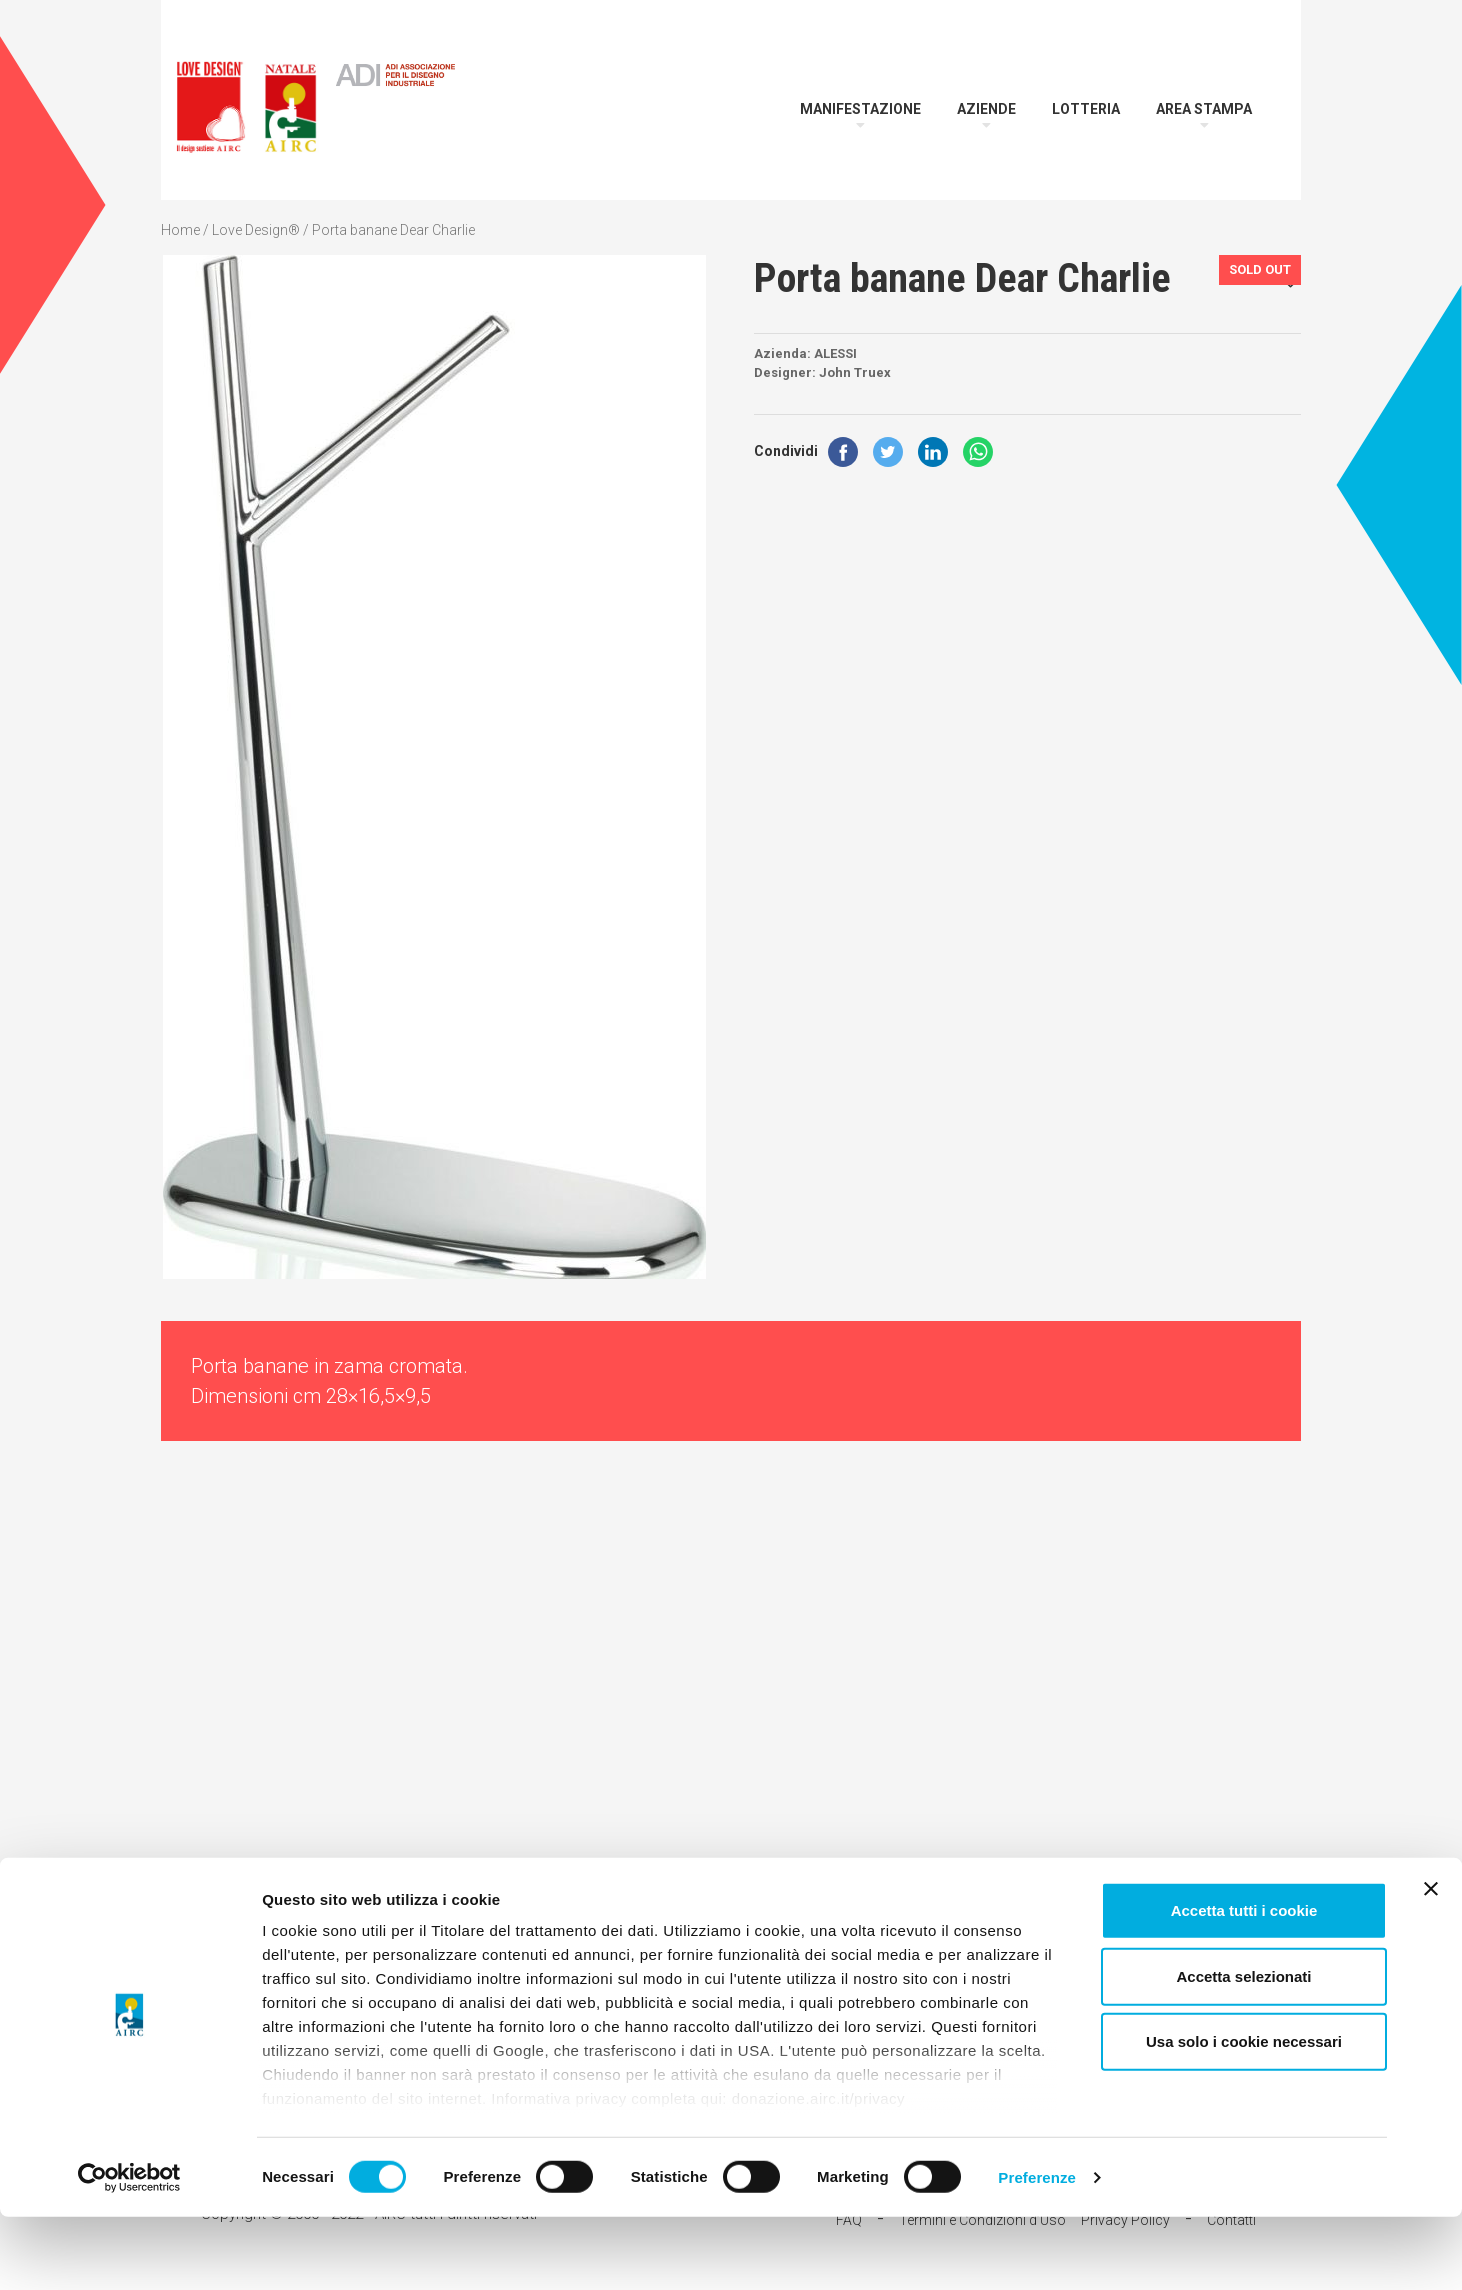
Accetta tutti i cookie (1244, 1984)
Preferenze (1037, 2250)
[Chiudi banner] (1431, 1963)
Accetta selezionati (1243, 2049)
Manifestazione (860, 109)
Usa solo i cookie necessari (1244, 2115)
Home (180, 230)
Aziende (986, 109)
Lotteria (1086, 109)
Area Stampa (1204, 109)
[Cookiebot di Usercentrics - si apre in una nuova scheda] (129, 2251)
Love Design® (256, 230)
